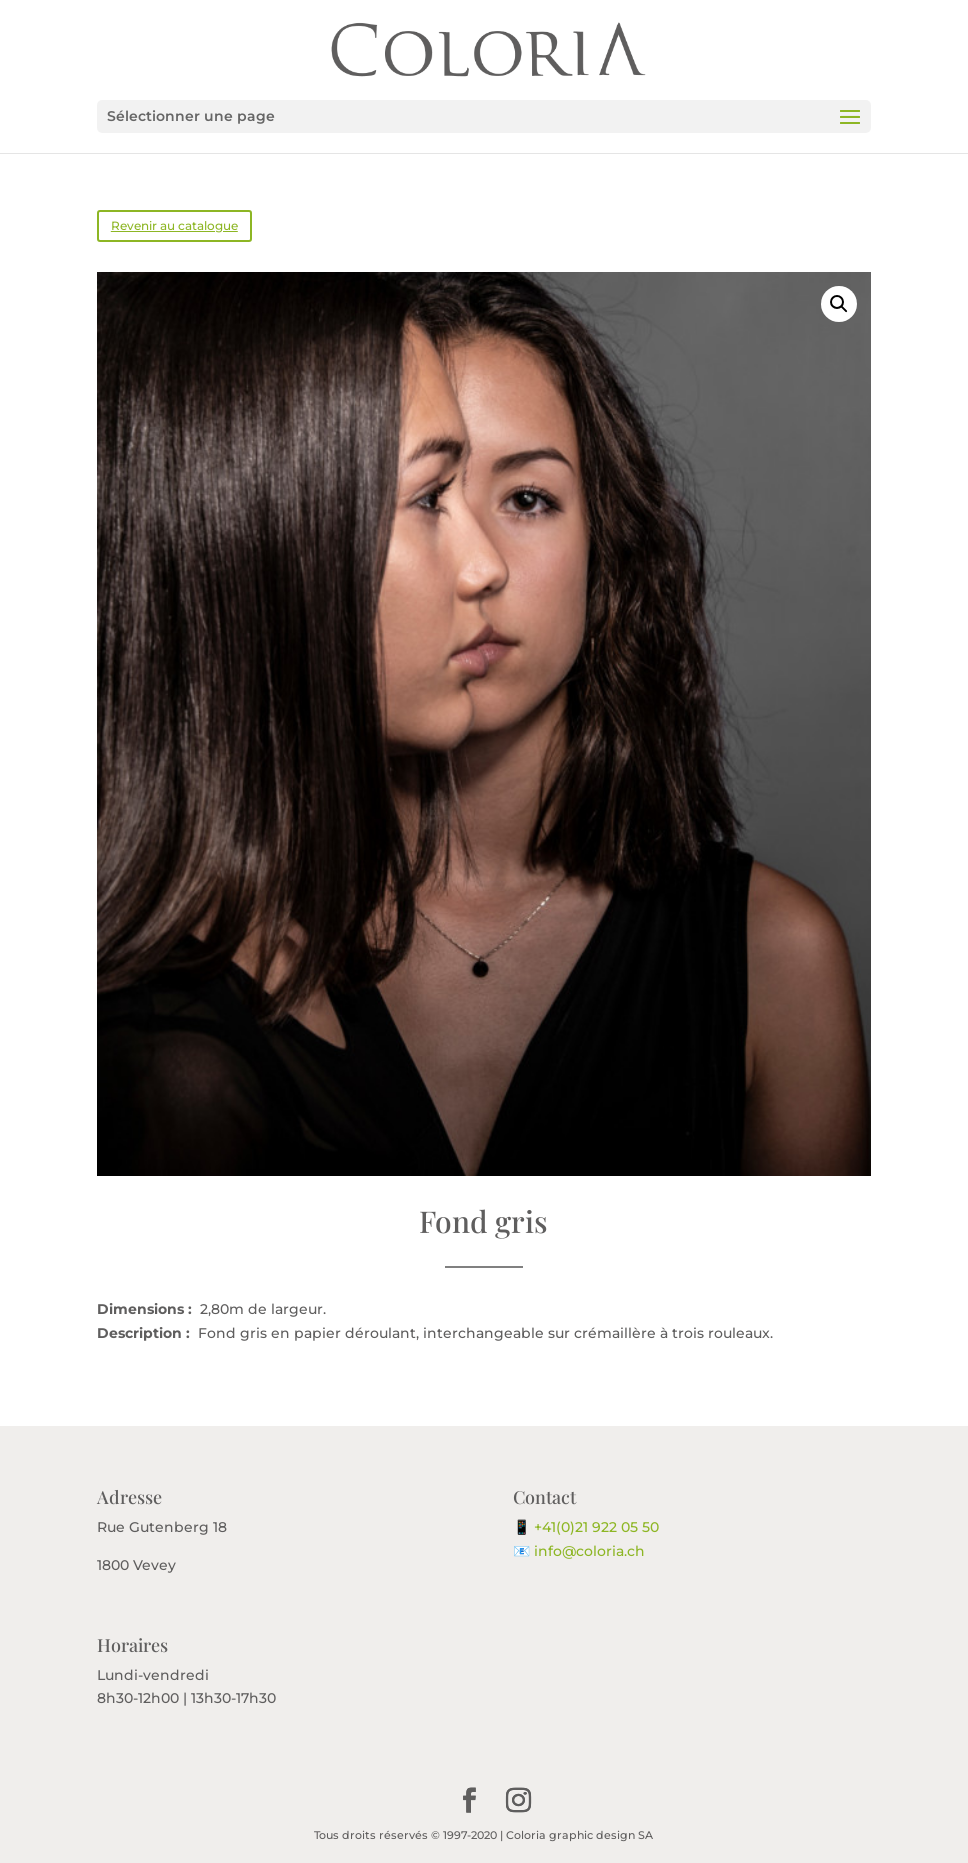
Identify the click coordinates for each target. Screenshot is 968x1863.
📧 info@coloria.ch (579, 1551)
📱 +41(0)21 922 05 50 (586, 1527)
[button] (839, 304)
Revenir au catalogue (174, 225)
